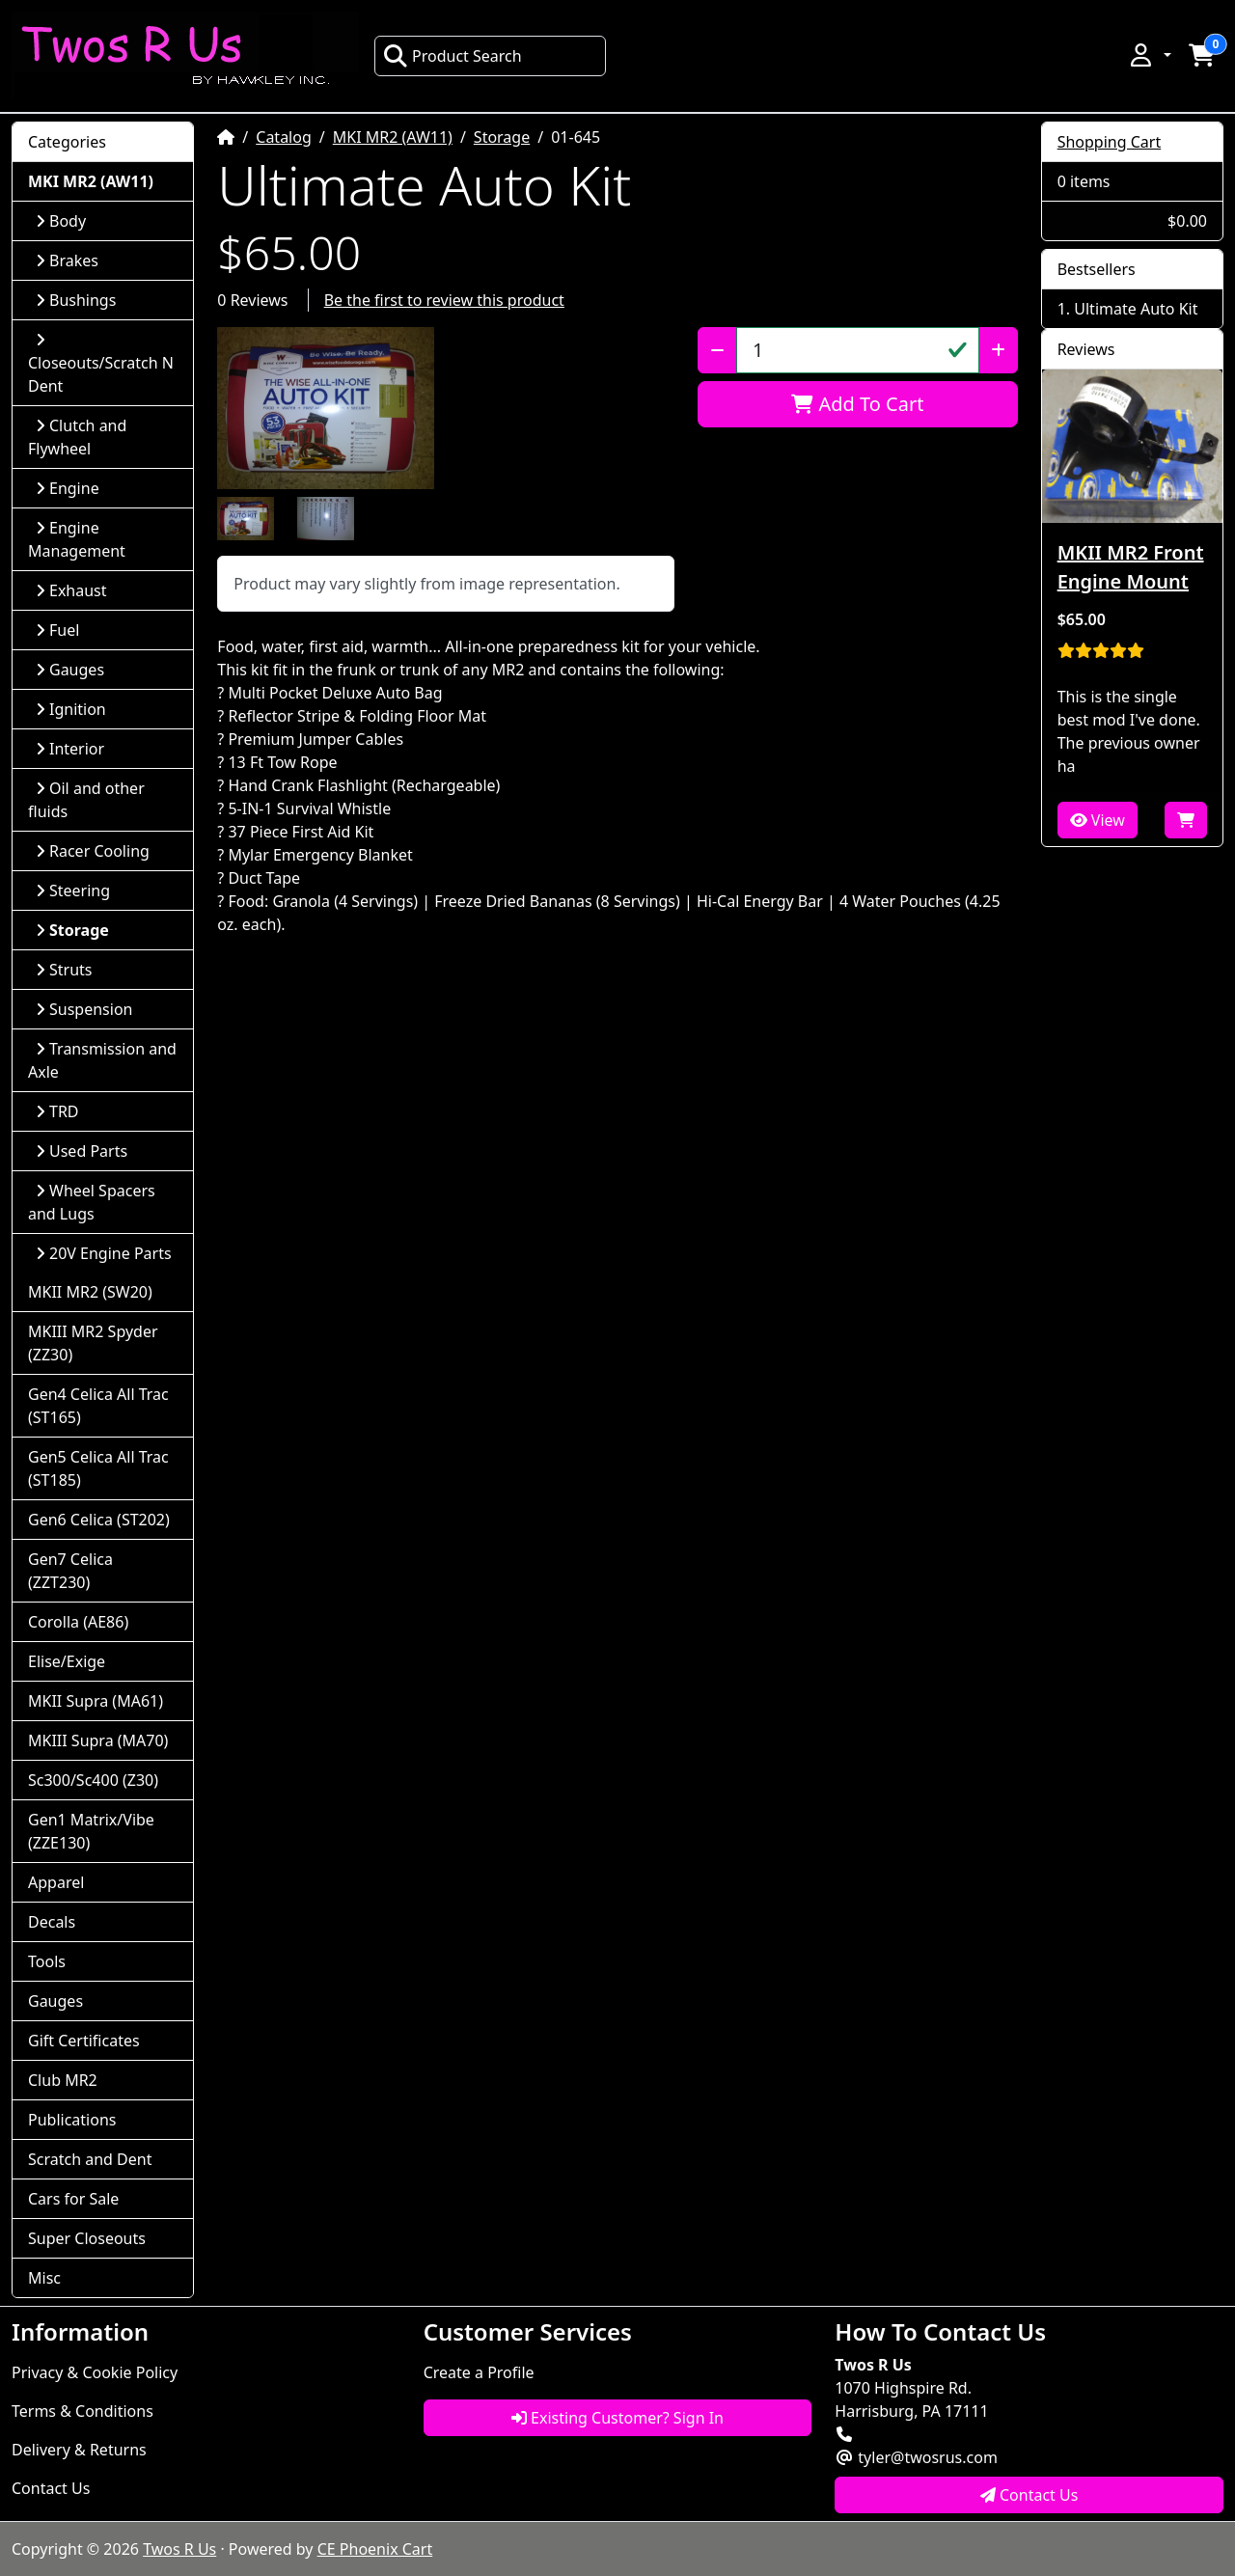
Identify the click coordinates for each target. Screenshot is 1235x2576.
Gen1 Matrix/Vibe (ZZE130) (91, 1831)
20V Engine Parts (104, 1253)
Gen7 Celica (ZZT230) (70, 1570)
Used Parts (81, 1151)
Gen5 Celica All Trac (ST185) (98, 1468)
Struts (64, 969)
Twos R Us (179, 2549)
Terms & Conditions (82, 2411)
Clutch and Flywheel (77, 437)
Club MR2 (62, 2080)
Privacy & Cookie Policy (95, 2372)
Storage (502, 137)
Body (61, 221)
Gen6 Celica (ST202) (99, 1519)
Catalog (284, 137)
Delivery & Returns (79, 2449)
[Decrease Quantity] (717, 350)
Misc (44, 2277)
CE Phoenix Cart (375, 2549)
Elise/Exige (66, 1661)
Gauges (70, 669)
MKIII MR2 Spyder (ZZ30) (93, 1343)
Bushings (76, 300)
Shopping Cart (1109, 141)
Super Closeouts (87, 2238)
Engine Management (76, 539)
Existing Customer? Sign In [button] (617, 2417)
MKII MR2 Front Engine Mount (1130, 566)
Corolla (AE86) (78, 1621)
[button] (1149, 55)
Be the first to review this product (444, 300)
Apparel (56, 1882)
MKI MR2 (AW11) (393, 137)
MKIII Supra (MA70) (98, 1740)
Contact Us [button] (1029, 2495)
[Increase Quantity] (998, 350)
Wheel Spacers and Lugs (91, 1202)
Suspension (84, 1009)
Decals (51, 1921)
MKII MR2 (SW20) (90, 1291)
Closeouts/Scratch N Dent (101, 364)
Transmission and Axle (102, 1060)
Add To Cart (857, 404)
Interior (70, 748)
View (1097, 820)
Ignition (71, 709)
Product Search (452, 56)
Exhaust (71, 590)
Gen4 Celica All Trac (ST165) (98, 1406)
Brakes (67, 260)
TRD (57, 1111)
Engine (67, 488)
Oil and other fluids (86, 800)
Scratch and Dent (89, 2159)
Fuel (57, 630)
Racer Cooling (93, 851)
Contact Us (51, 2488)
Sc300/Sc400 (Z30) (93, 1780)
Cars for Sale (73, 2198)
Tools (47, 1961)
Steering (73, 890)
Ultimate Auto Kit (1135, 308)
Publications (72, 2119)
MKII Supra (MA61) (95, 1701)
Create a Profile (479, 2372)
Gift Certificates (84, 2040)
